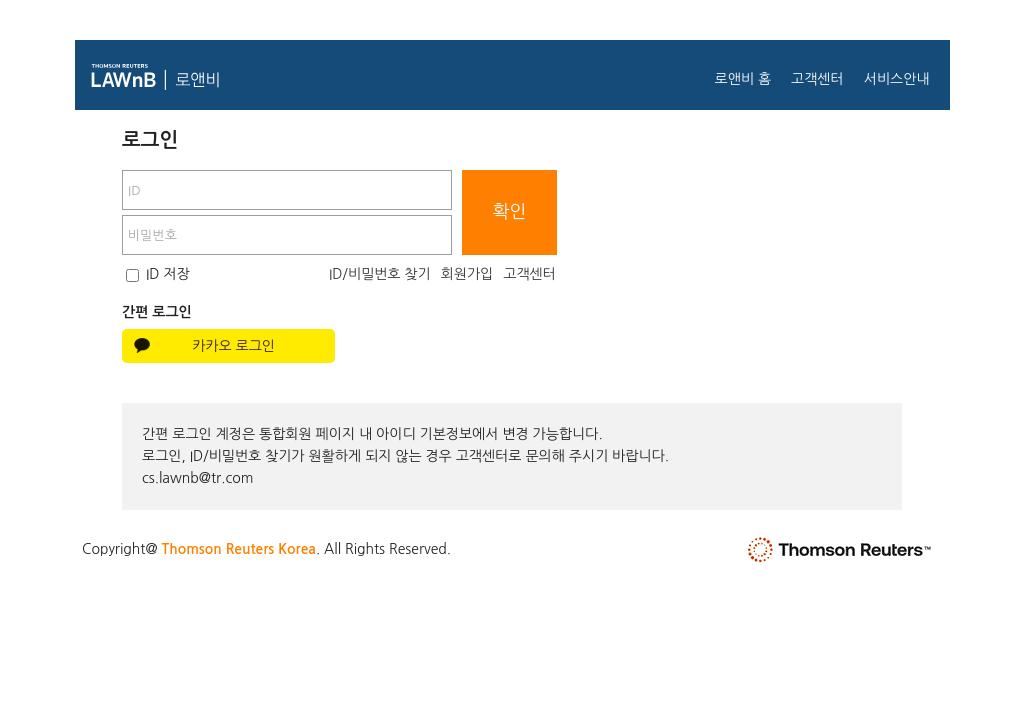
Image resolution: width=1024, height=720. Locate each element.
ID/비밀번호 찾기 (380, 274)
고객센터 (817, 79)
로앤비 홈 (742, 79)
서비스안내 (897, 79)
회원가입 (467, 274)
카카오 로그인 (233, 346)
